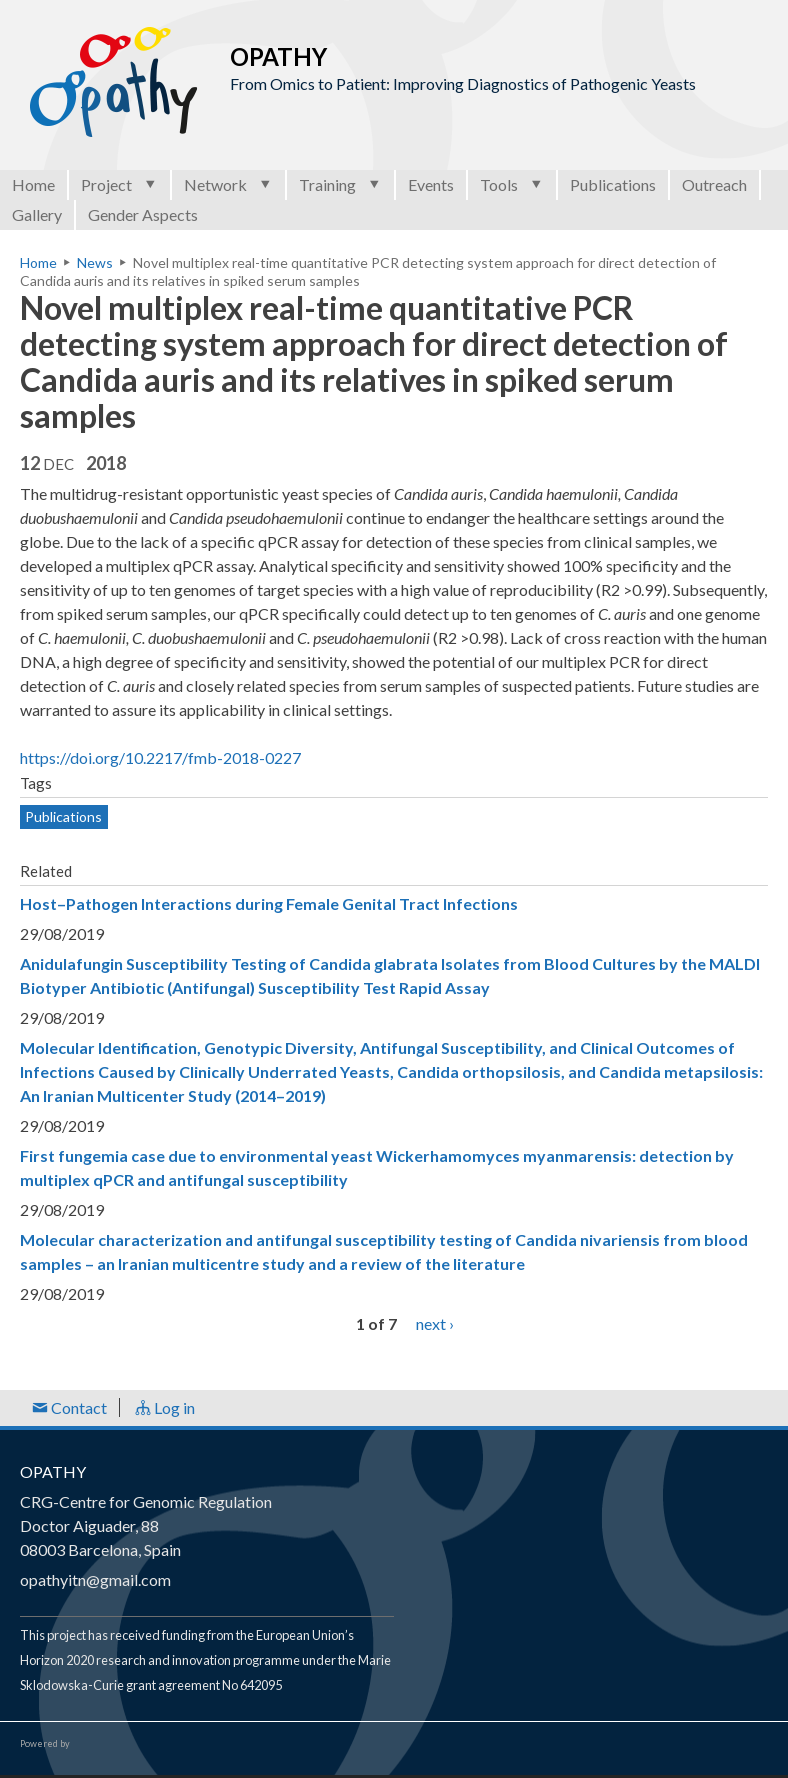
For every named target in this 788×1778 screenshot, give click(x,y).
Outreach (714, 184)
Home (33, 184)
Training (340, 184)
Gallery (37, 214)
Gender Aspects (143, 214)
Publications (613, 184)
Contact (69, 1407)
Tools (512, 184)
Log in (165, 1407)
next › (435, 1323)
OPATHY (53, 1471)
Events (431, 184)
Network (228, 184)
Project (119, 184)
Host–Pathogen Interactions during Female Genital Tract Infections (269, 903)
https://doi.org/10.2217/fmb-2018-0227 (160, 757)
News (95, 262)
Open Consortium (129, 1744)
